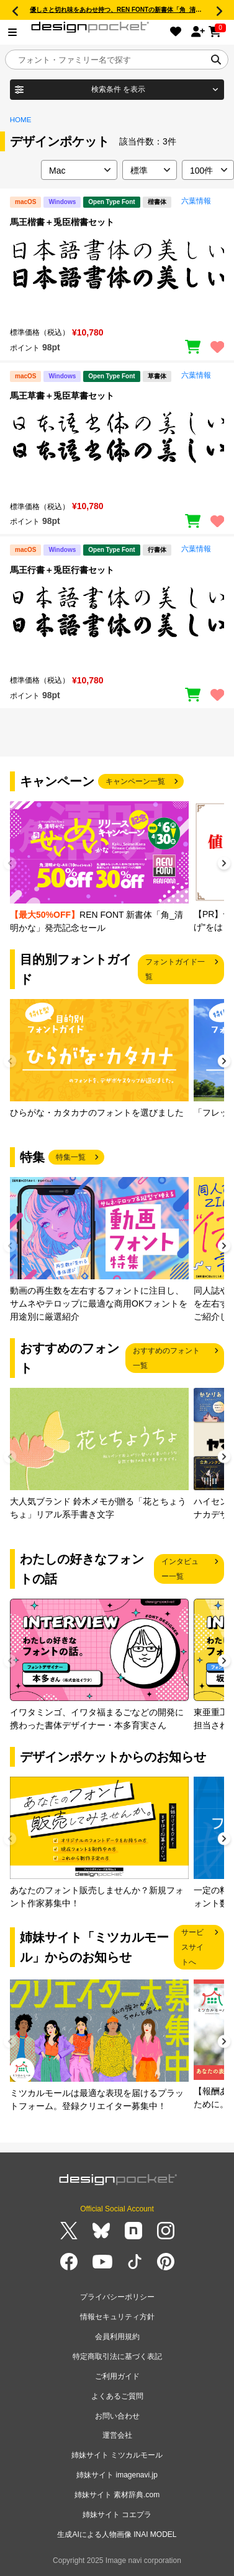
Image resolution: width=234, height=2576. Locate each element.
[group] (99, 868)
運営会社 (117, 2435)
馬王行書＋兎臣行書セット (62, 570)
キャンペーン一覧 (135, 781)
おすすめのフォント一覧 (166, 1358)
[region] (117, 276)
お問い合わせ (117, 2416)
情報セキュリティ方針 (117, 2316)
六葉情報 (196, 201)
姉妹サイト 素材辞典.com (117, 2494)
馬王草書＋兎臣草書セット (62, 396)
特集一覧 (71, 1157)
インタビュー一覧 (180, 1569)
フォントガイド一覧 (175, 969)
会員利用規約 (117, 2336)
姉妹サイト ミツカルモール (117, 2455)
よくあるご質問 (117, 2396)
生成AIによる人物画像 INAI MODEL (116, 2534)
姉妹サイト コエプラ (117, 2514)
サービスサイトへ (192, 1947)
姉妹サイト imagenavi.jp (117, 2475)
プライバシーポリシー (117, 2297)
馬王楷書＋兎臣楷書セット (62, 222)
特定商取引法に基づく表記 (117, 2356)
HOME (21, 119)
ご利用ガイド (117, 2376)
